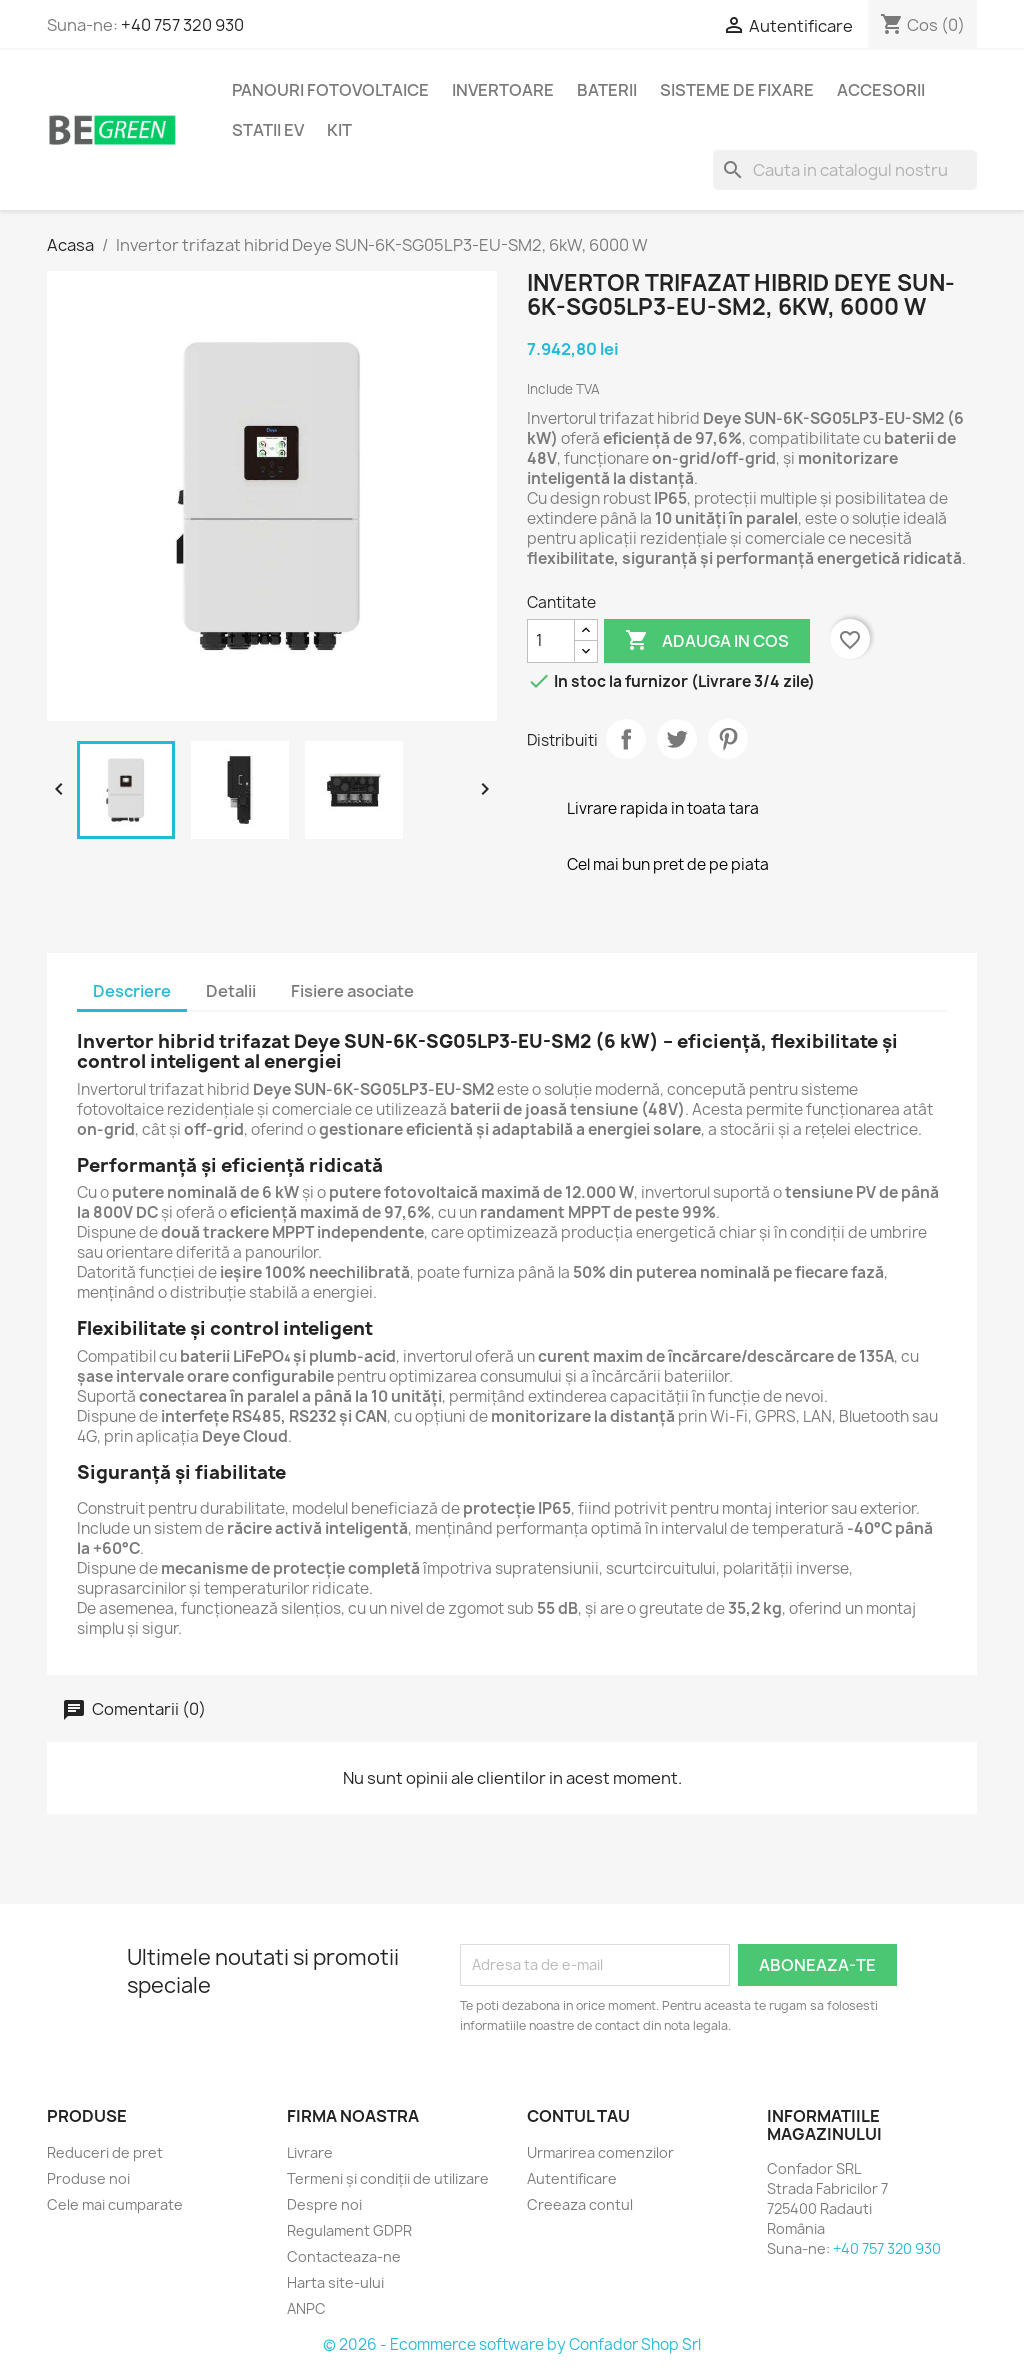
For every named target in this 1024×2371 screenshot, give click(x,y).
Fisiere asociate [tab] (352, 991)
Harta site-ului (335, 2282)
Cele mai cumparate (115, 2204)
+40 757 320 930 (182, 25)
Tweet (677, 739)
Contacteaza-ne (344, 2256)
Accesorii (881, 90)
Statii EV (268, 130)
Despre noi (324, 2204)
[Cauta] (845, 170)
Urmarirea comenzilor (600, 2152)
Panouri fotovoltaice (330, 90)
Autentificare (572, 2178)
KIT (339, 130)
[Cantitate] (551, 641)
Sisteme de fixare (737, 90)
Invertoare (503, 90)
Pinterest (728, 739)
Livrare (310, 2152)
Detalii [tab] (231, 991)
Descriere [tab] (132, 991)
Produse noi (88, 2178)
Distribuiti (626, 739)
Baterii (607, 90)
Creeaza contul (580, 2204)
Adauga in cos (707, 641)
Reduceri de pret (105, 2152)
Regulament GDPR (349, 2230)
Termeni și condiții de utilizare (388, 2178)
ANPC (306, 2308)
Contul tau (578, 2116)
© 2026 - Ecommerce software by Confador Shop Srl (512, 2344)
